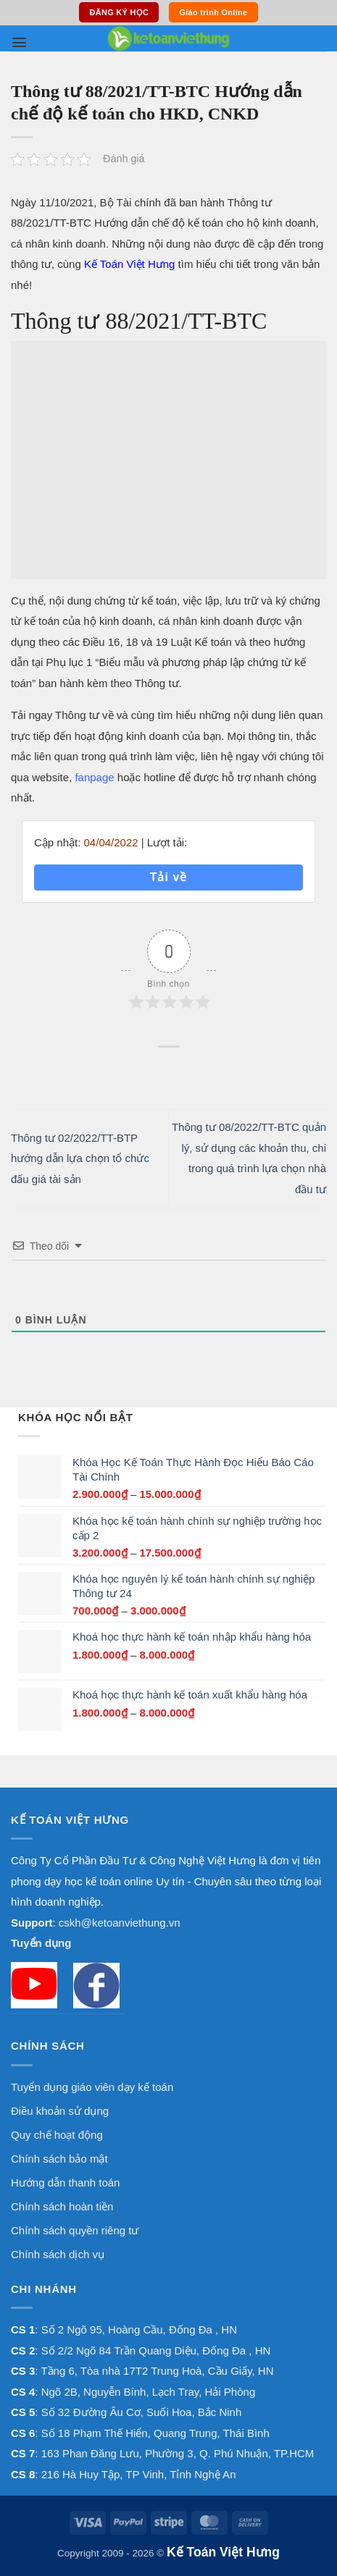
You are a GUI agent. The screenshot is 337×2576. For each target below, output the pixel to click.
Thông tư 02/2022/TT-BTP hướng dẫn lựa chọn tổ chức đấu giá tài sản (80, 1158)
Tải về (169, 877)
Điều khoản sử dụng (60, 2111)
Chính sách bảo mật (59, 2158)
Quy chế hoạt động (57, 2135)
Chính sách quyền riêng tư (74, 2230)
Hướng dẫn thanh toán (65, 2182)
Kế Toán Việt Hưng (129, 264)
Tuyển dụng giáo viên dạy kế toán (92, 2087)
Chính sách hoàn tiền (62, 2206)
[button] (19, 42)
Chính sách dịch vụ (57, 2254)
